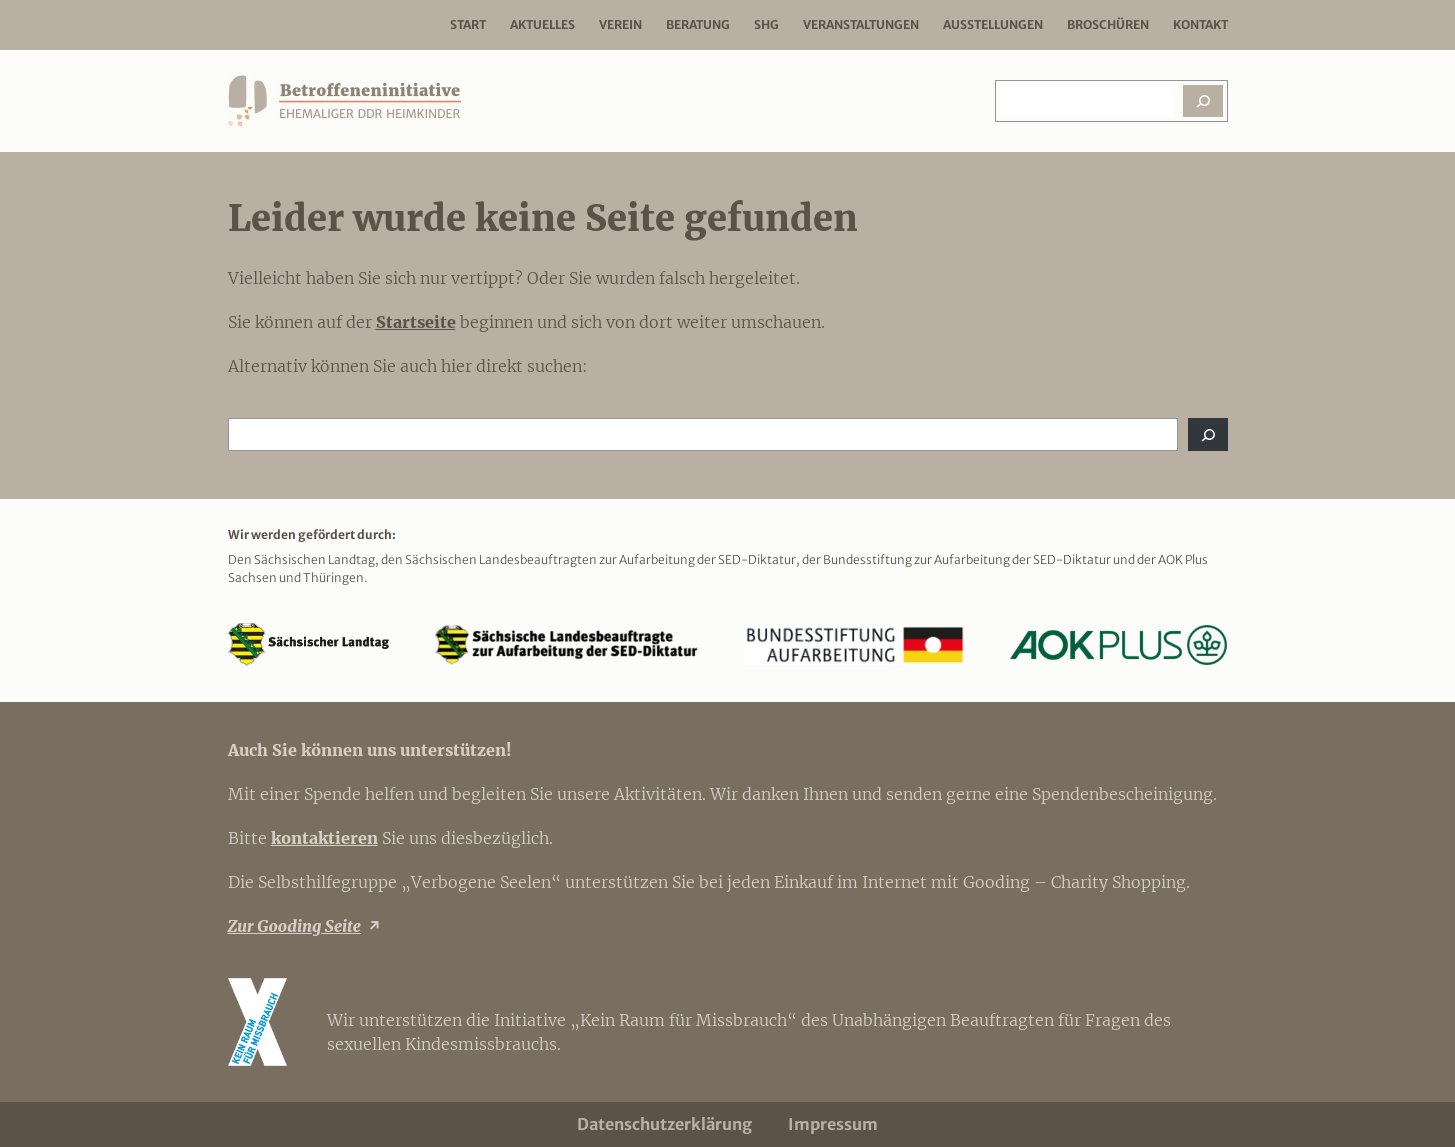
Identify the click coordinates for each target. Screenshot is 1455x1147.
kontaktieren (324, 838)
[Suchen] (1203, 101)
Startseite (416, 322)
